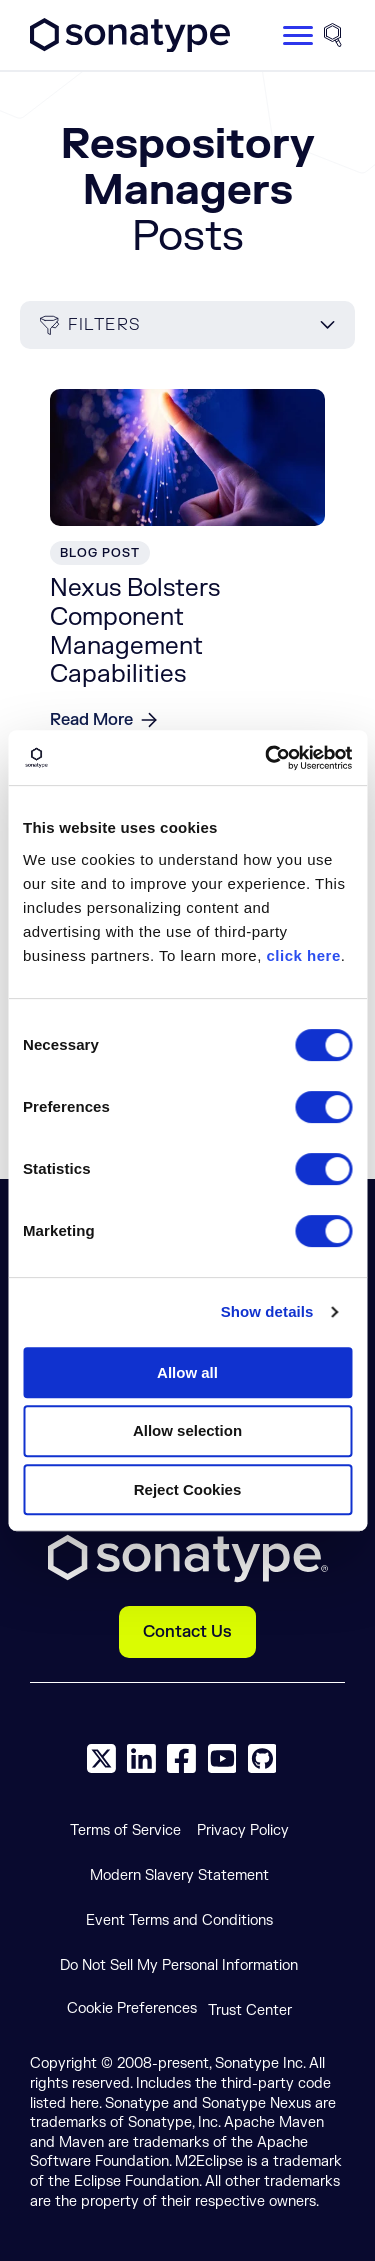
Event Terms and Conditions (179, 1920)
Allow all (187, 1372)
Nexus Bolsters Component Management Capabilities (135, 631)
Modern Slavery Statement (179, 1875)
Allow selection (187, 1430)
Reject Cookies (188, 1489)
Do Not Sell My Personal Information (179, 1965)
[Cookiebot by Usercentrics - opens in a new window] (267, 758)
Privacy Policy (243, 1830)
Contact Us (187, 1632)
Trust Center (250, 2010)
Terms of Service (125, 1830)
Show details (267, 1311)
